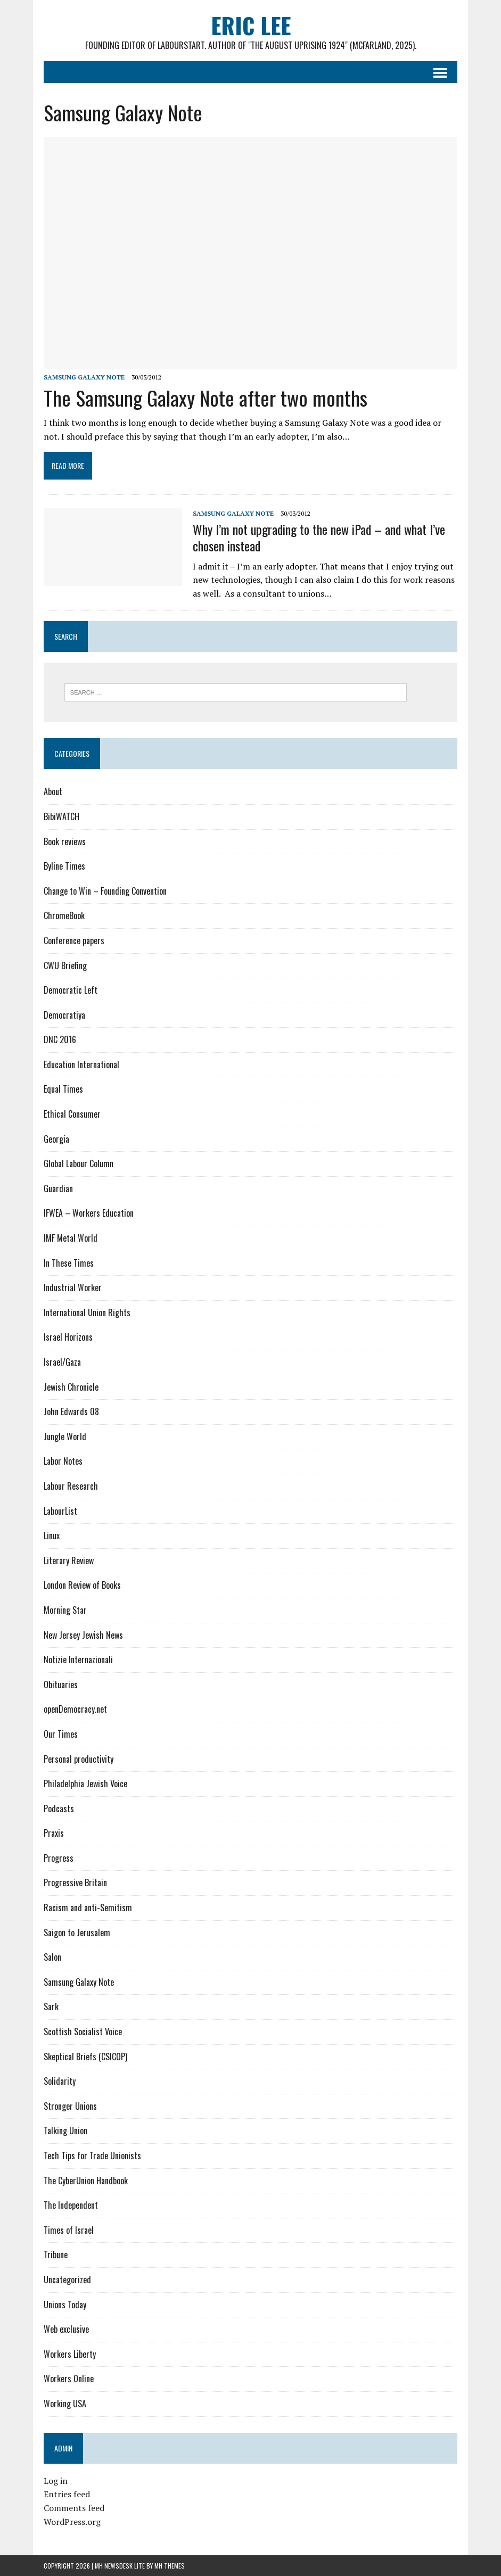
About (53, 791)
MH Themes (169, 2565)
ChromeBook (64, 915)
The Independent (71, 2205)
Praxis (54, 1833)
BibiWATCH (61, 816)
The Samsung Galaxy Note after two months (205, 397)
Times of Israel (69, 2230)
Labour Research (71, 1486)
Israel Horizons (68, 1337)
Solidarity (60, 2081)
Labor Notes (63, 1461)
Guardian (58, 1188)
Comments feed (74, 2508)
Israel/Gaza (62, 1362)
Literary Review (69, 1560)
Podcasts (59, 1808)
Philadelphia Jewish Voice (85, 1783)
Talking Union (65, 2130)
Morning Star (65, 1610)
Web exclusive (66, 2329)
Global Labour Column (78, 1163)
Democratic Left (70, 990)
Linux (52, 1535)
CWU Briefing (65, 965)
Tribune (56, 2254)
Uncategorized (67, 2279)
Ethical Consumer (72, 1114)
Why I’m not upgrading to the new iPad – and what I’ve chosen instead (319, 537)
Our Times (61, 1734)
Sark (51, 2006)
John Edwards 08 (71, 1411)
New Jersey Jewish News (83, 1635)
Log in (56, 2481)
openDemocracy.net (75, 1709)
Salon (52, 1957)
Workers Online (69, 2378)
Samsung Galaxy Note (84, 377)
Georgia (56, 1139)
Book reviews (65, 841)
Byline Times (64, 866)
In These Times (69, 1263)
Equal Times (63, 1089)
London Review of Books (82, 1585)
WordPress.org (72, 2522)
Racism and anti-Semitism (88, 1907)
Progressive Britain (75, 1882)
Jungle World (65, 1436)
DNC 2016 (60, 1039)
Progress (58, 1858)
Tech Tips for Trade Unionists (92, 2155)
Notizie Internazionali (78, 1659)
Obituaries (61, 1684)
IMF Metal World (70, 1238)
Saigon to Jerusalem (77, 1932)
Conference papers (74, 940)
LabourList (60, 1511)
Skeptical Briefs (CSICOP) (85, 2056)
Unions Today (65, 2304)
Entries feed (67, 2494)
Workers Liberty (70, 2354)
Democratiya (64, 1015)
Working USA (65, 2403)
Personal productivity (78, 1759)
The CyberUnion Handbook (86, 2180)
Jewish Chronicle (71, 1387)
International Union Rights (87, 1312)
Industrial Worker (73, 1287)
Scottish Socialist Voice (83, 2031)
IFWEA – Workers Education (89, 1213)
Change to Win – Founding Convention (105, 891)
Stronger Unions (70, 2106)
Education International (81, 1064)
